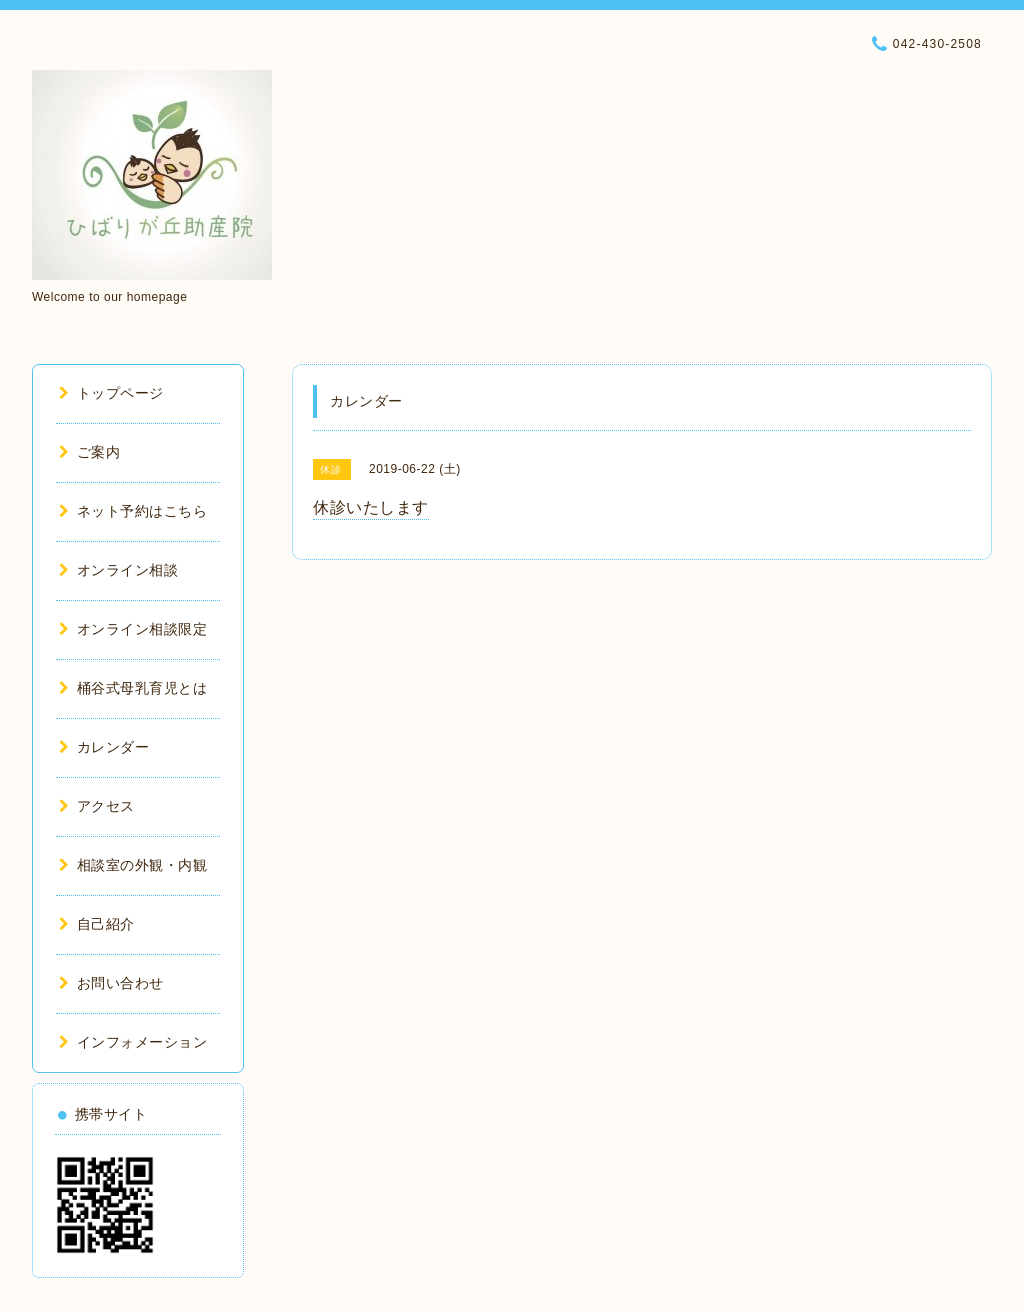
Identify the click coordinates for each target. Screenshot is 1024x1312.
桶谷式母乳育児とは (133, 688)
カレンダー (104, 747)
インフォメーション (133, 1042)
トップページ (111, 393)
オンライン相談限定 (133, 629)
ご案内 (89, 452)
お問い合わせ (111, 983)
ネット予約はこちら (133, 511)
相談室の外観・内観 (133, 865)
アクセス (97, 806)
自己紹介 (97, 924)
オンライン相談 (118, 570)
